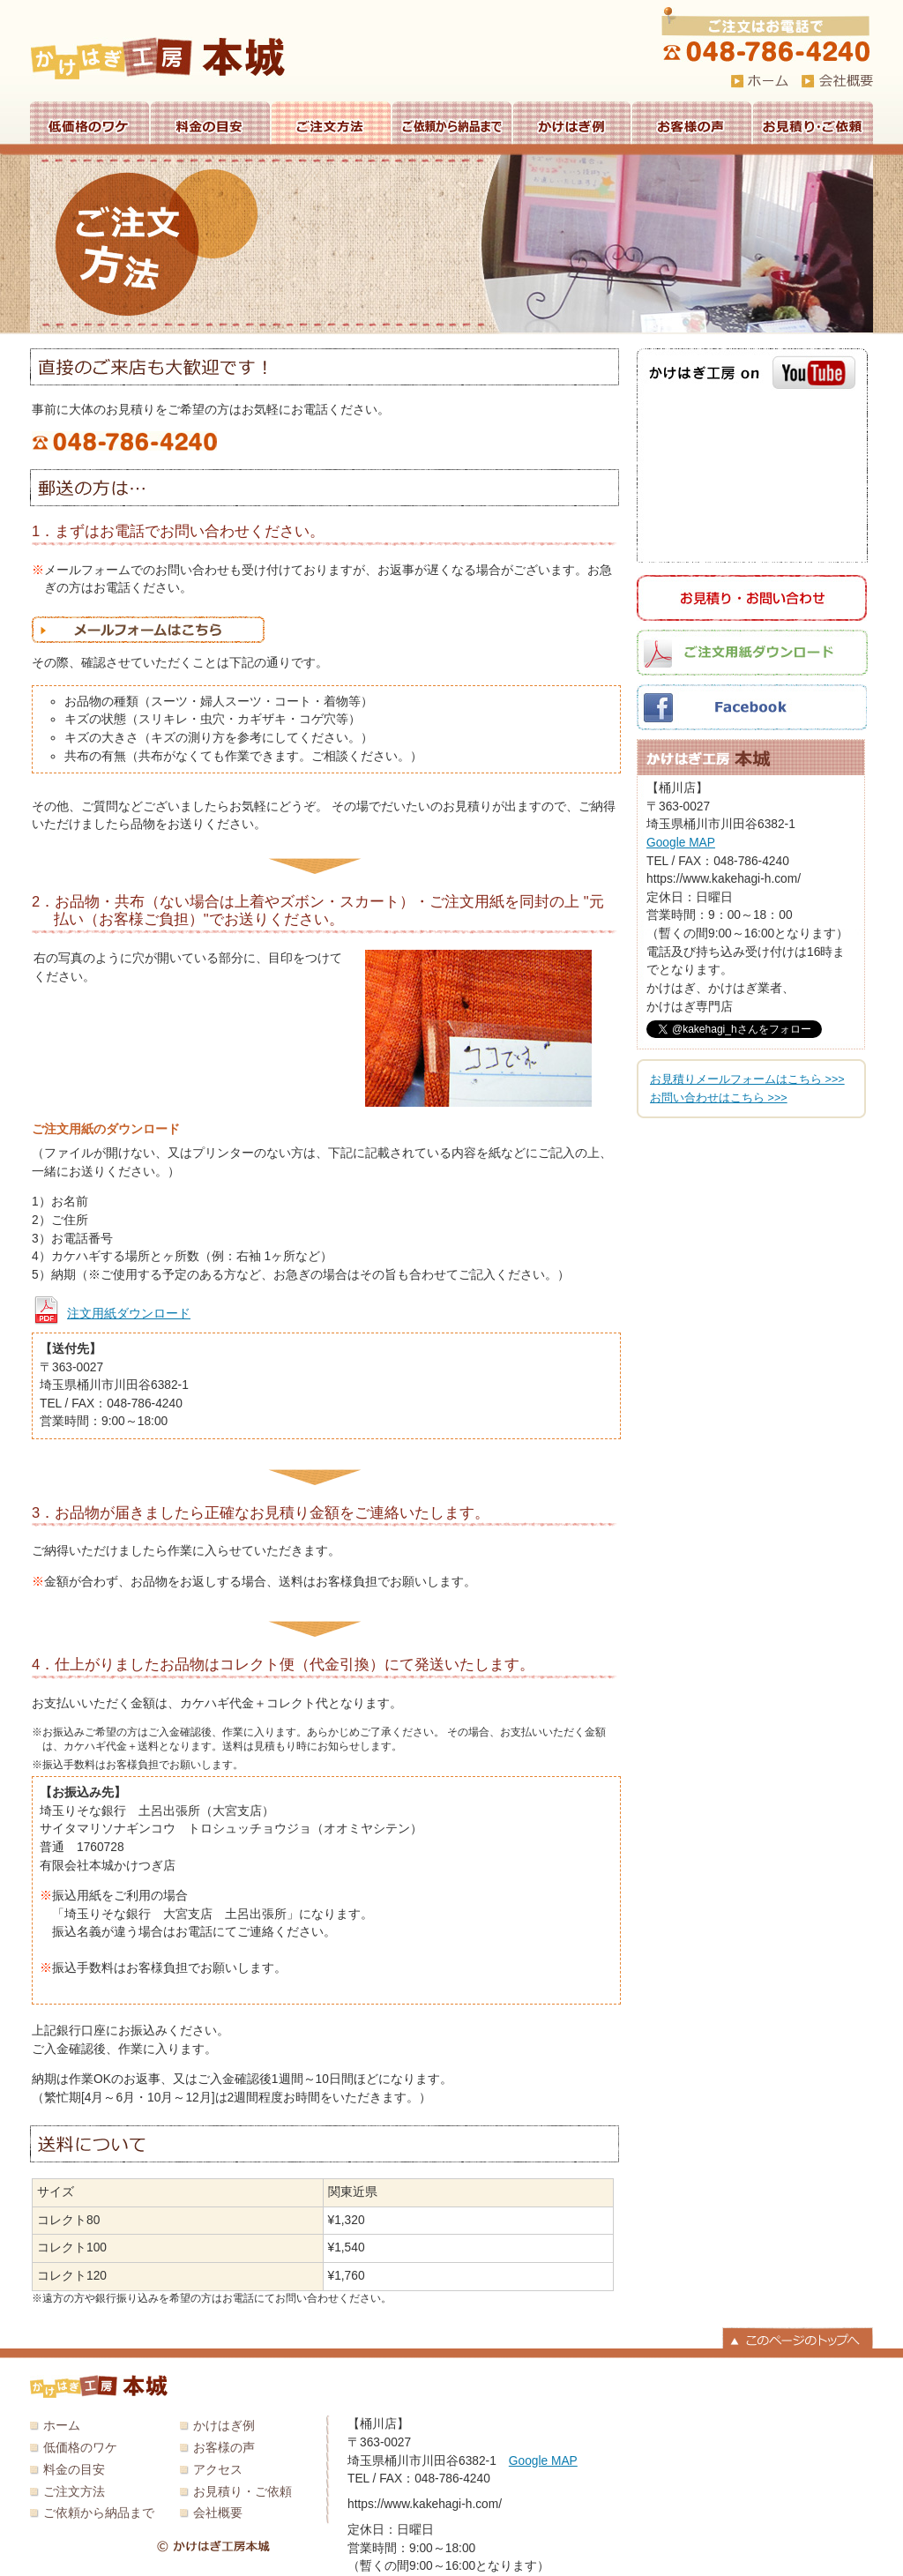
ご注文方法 (331, 122)
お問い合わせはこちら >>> (718, 1098)
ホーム (61, 2425)
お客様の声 (691, 122)
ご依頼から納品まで (451, 122)
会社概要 (218, 2513)
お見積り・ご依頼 (813, 122)
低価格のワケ (89, 122)
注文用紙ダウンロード (128, 1313)
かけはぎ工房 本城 (158, 58)
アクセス (218, 2469)
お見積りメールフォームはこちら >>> (747, 1079)
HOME (759, 81)
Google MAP (680, 842)
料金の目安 (210, 122)
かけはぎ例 (572, 122)
